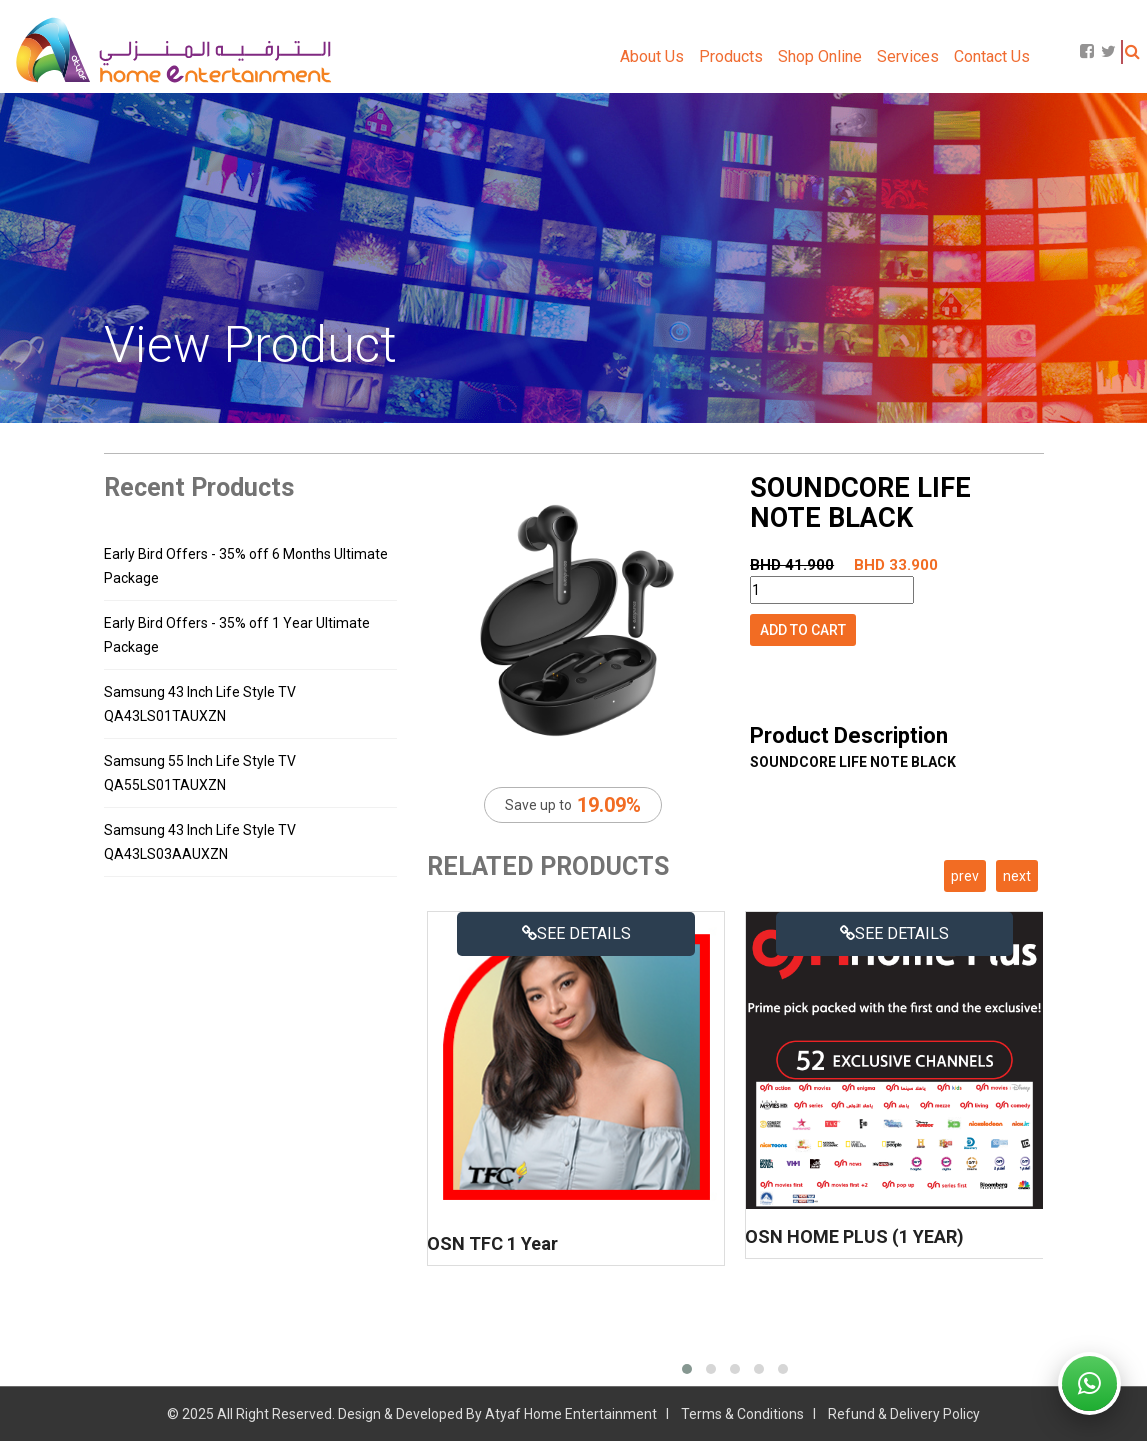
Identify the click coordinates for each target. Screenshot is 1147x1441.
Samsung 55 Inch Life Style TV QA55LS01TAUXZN (200, 773)
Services (908, 56)
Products (731, 56)
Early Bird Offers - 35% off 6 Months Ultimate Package (246, 566)
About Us (652, 56)
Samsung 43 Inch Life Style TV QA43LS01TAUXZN (200, 704)
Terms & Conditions (742, 1414)
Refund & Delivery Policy (904, 1414)
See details (576, 933)
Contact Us (992, 56)
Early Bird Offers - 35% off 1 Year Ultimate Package (237, 635)
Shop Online (820, 56)
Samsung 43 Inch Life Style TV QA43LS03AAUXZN (200, 842)
